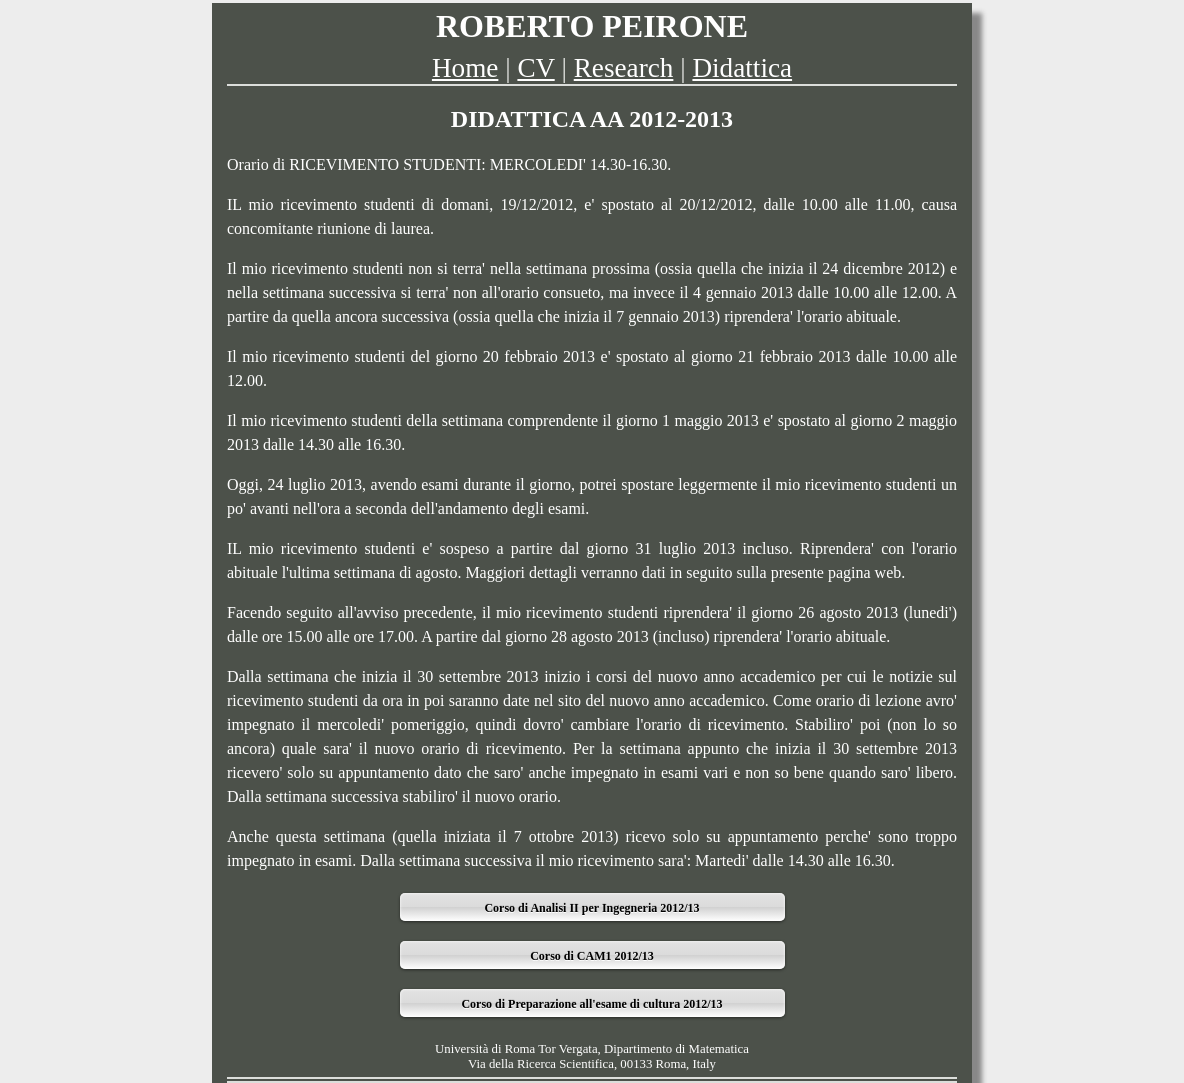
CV (535, 68)
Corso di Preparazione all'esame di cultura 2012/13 (591, 1004)
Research (624, 68)
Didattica (742, 68)
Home (465, 68)
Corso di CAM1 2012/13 (592, 956)
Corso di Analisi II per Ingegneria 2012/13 (591, 908)
